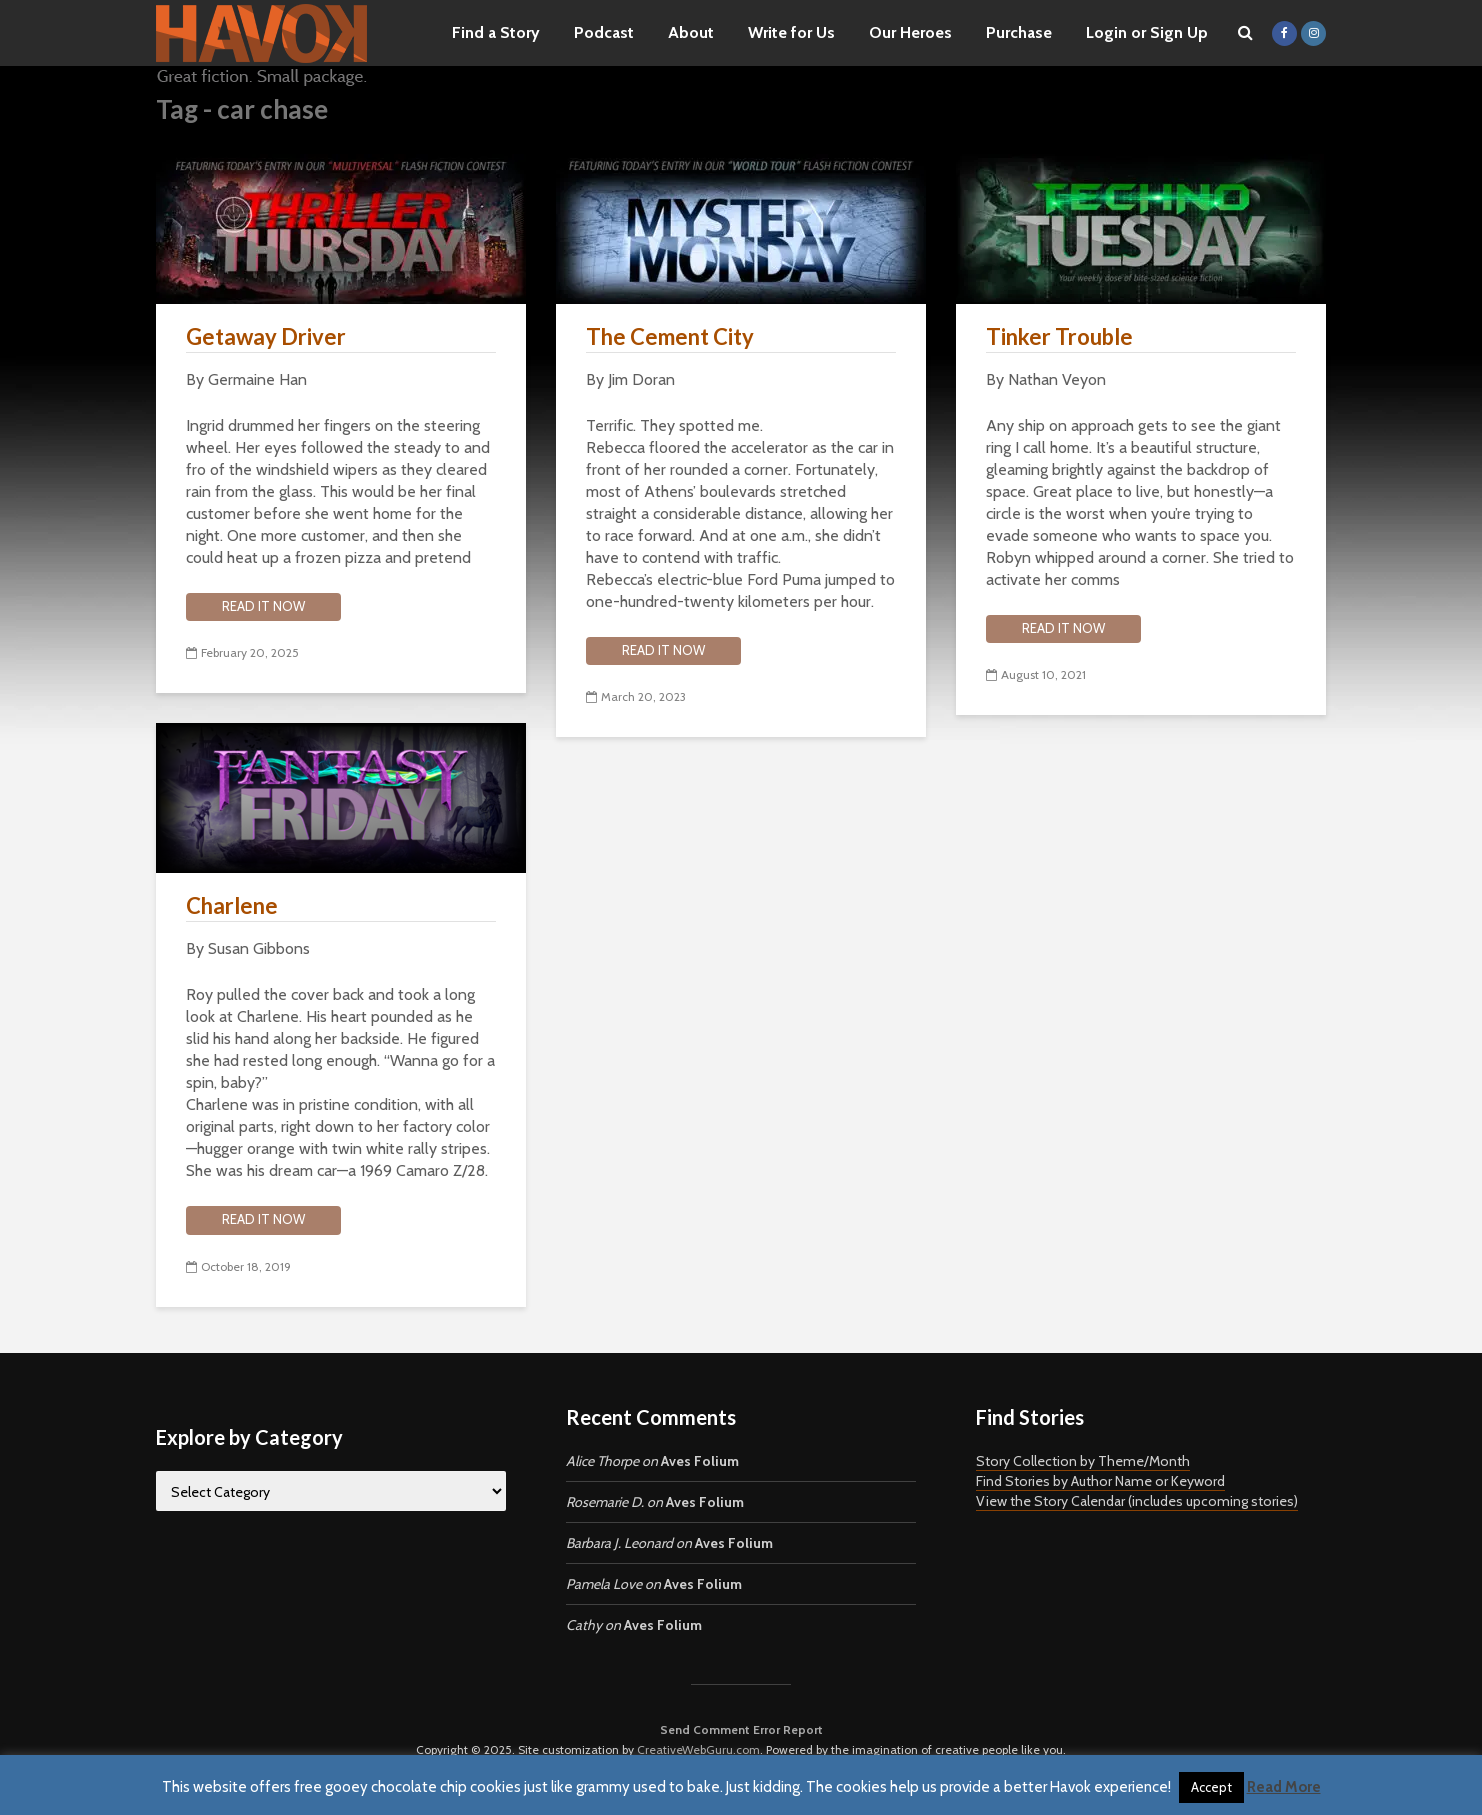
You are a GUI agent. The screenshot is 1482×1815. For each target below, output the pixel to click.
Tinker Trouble (1059, 336)
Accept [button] (1211, 1787)
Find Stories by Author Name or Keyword (1100, 1481)
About (691, 32)
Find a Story (496, 32)
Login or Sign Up (1147, 32)
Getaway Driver (266, 336)
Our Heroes (910, 32)
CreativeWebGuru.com (698, 1749)
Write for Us (791, 32)
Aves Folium (700, 1461)
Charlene (232, 905)
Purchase (1019, 32)
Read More (1284, 1787)
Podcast (604, 32)
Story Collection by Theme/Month (1083, 1461)
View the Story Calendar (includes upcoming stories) (1137, 1501)
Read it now (263, 606)
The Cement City (670, 336)
